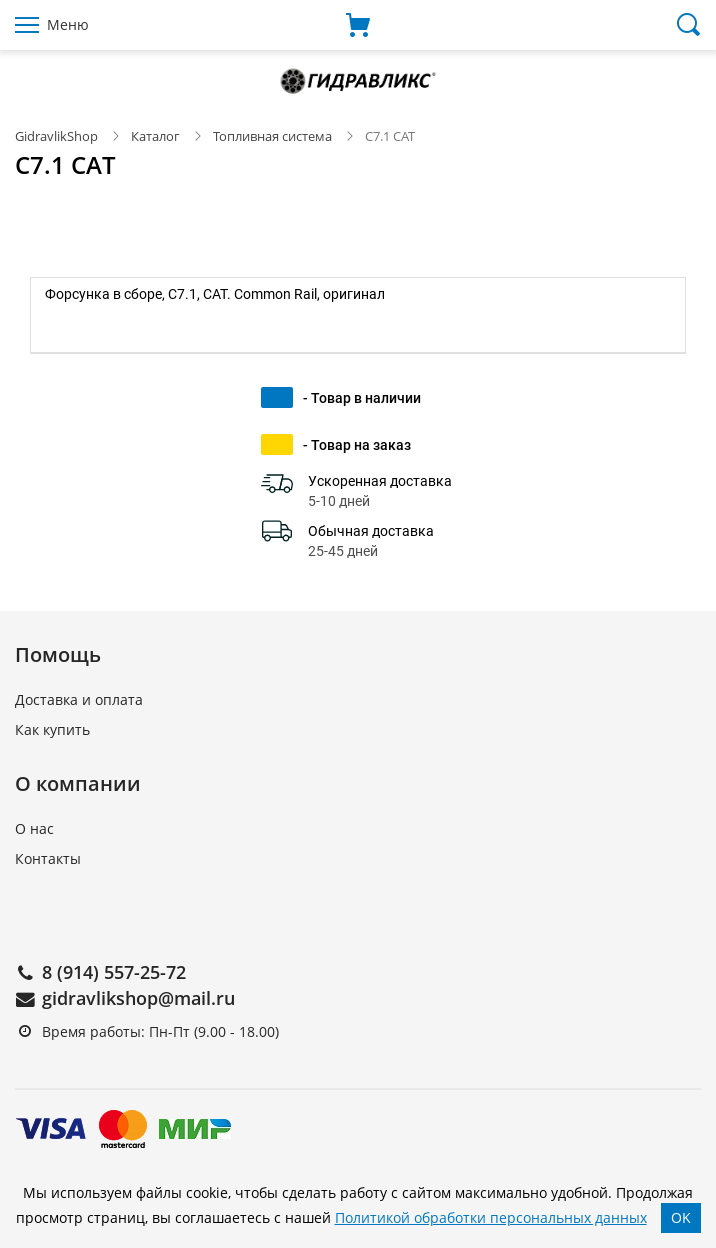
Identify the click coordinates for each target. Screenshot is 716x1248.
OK (681, 1217)
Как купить (52, 729)
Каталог (155, 136)
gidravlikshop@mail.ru (138, 998)
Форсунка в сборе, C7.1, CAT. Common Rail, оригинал (215, 294)
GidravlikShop (56, 136)
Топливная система (272, 136)
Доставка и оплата (79, 699)
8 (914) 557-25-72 (114, 972)
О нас (34, 828)
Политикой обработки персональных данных (491, 1217)
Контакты (48, 858)
